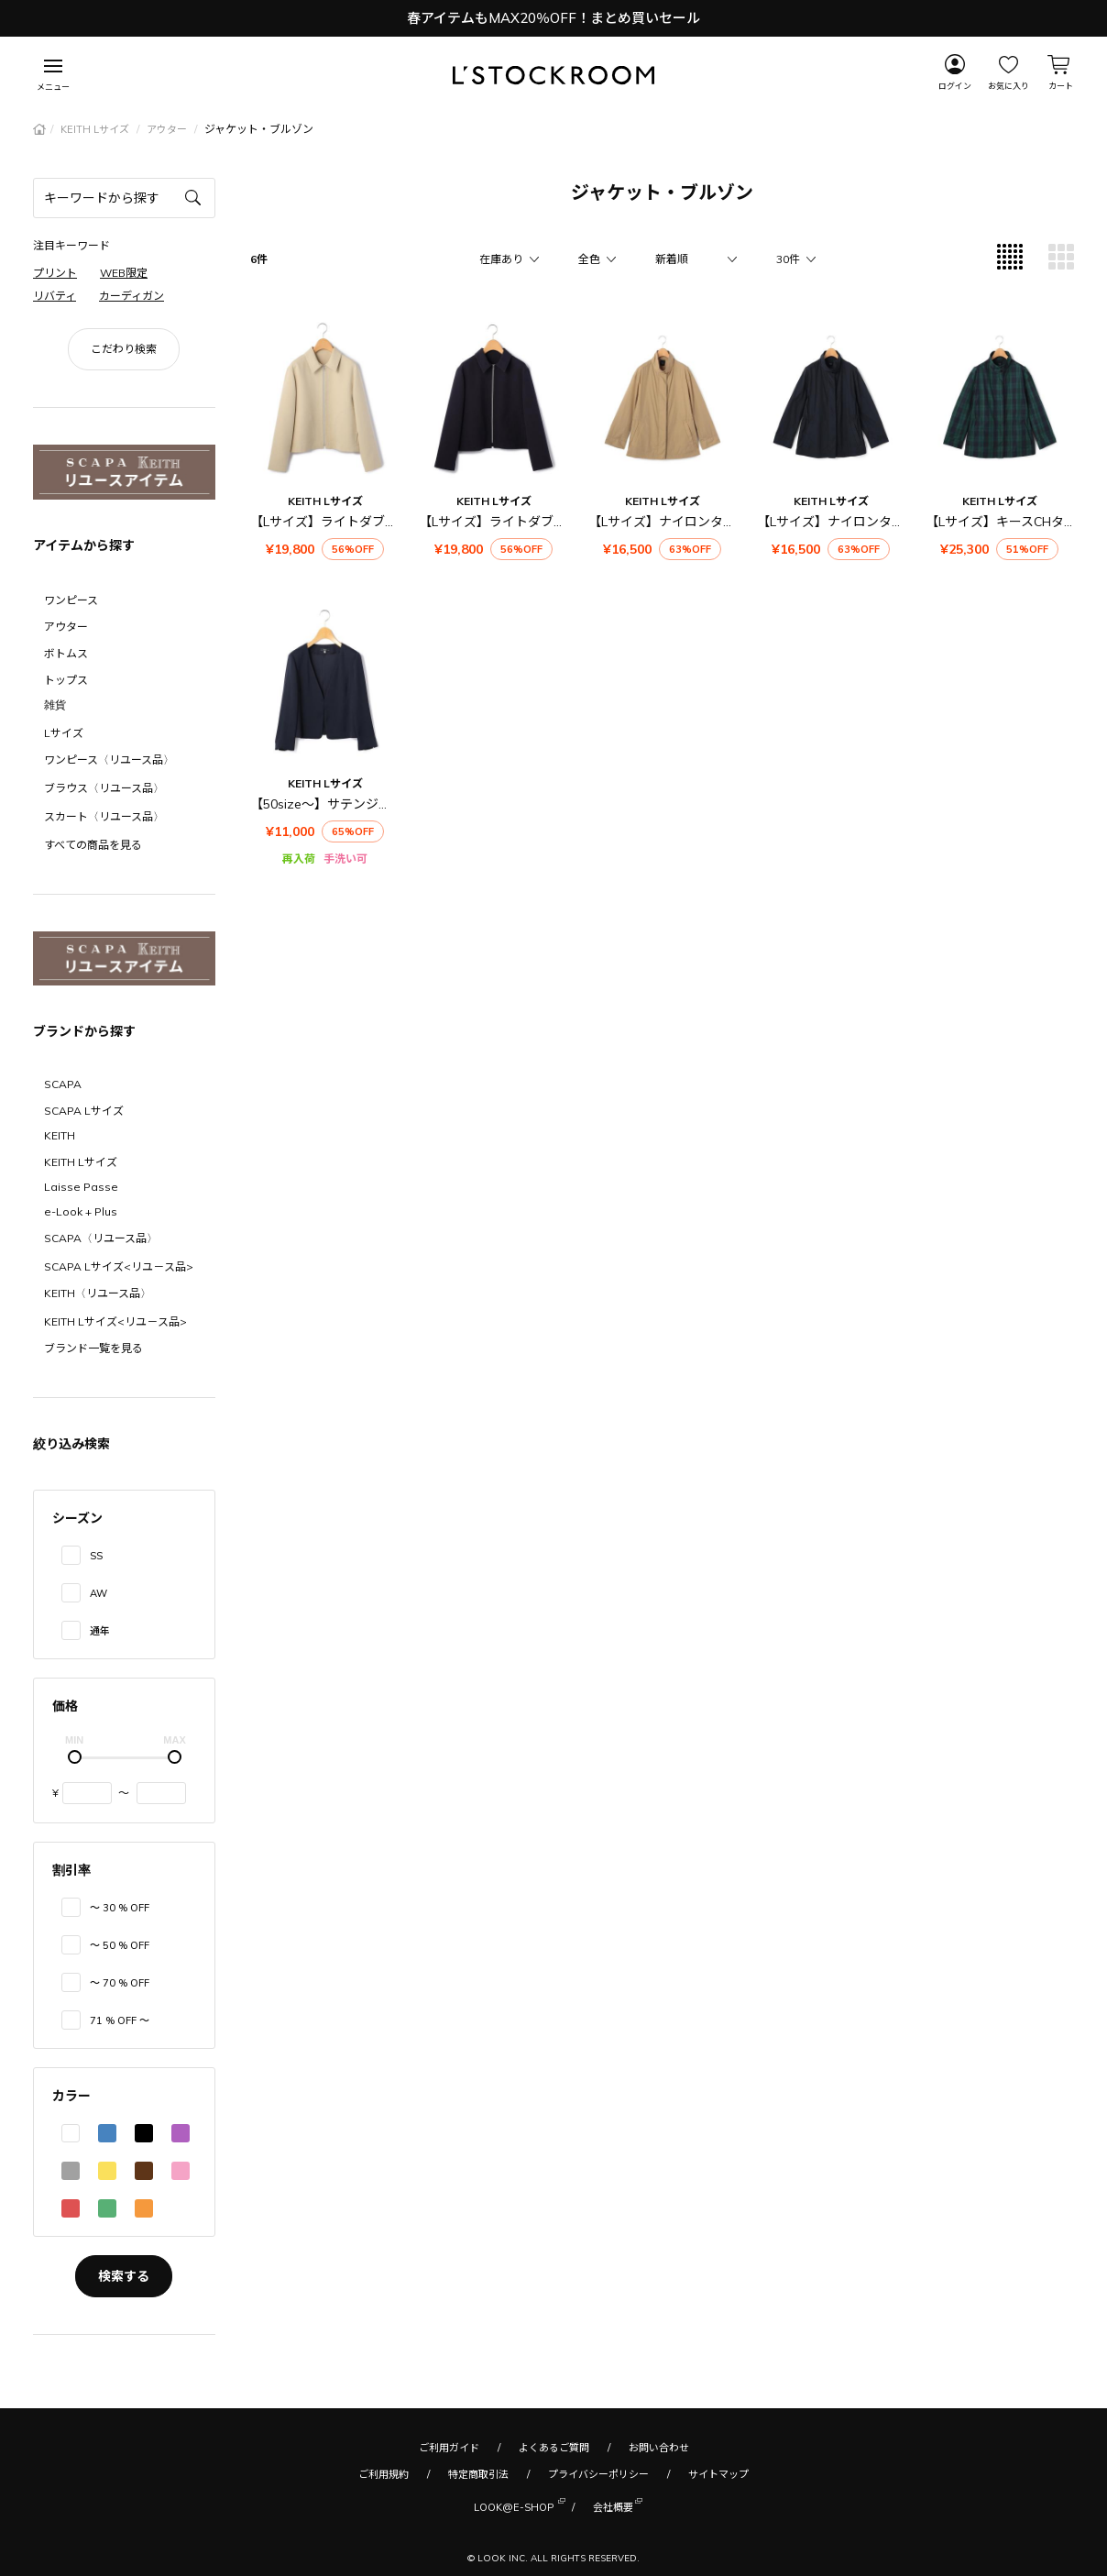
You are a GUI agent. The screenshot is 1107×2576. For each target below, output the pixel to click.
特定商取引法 (478, 2474)
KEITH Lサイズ (96, 129)
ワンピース (71, 600)
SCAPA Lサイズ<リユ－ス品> (118, 1266)
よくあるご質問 (554, 2447)
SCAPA (63, 1084)
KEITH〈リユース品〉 (97, 1293)
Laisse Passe (81, 1187)
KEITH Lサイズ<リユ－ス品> (115, 1321)
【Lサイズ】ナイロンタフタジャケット (700, 521)
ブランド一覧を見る (93, 1348)
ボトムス (66, 653)
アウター (168, 129)
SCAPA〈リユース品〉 (101, 1238)
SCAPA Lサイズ (84, 1110)
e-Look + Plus (80, 1211)
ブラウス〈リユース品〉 (104, 788)
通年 (100, 1630)
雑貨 (55, 704)
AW (98, 1593)
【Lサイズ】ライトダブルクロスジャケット (374, 521)
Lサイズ (63, 733)
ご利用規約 (383, 2474)
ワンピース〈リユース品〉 (109, 759)
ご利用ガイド (449, 2447)
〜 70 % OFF (119, 1982)
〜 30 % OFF (119, 1907)
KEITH (59, 1135)
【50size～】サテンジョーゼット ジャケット (380, 804)
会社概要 (613, 2506)
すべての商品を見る (93, 845)
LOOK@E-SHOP (514, 2506)
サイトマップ (718, 2474)
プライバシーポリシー (598, 2474)
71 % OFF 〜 (119, 2020)
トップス (66, 680)
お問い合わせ (659, 2447)
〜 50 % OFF (119, 1945)
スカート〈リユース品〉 (104, 816)
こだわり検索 (124, 349)
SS (96, 1555)
